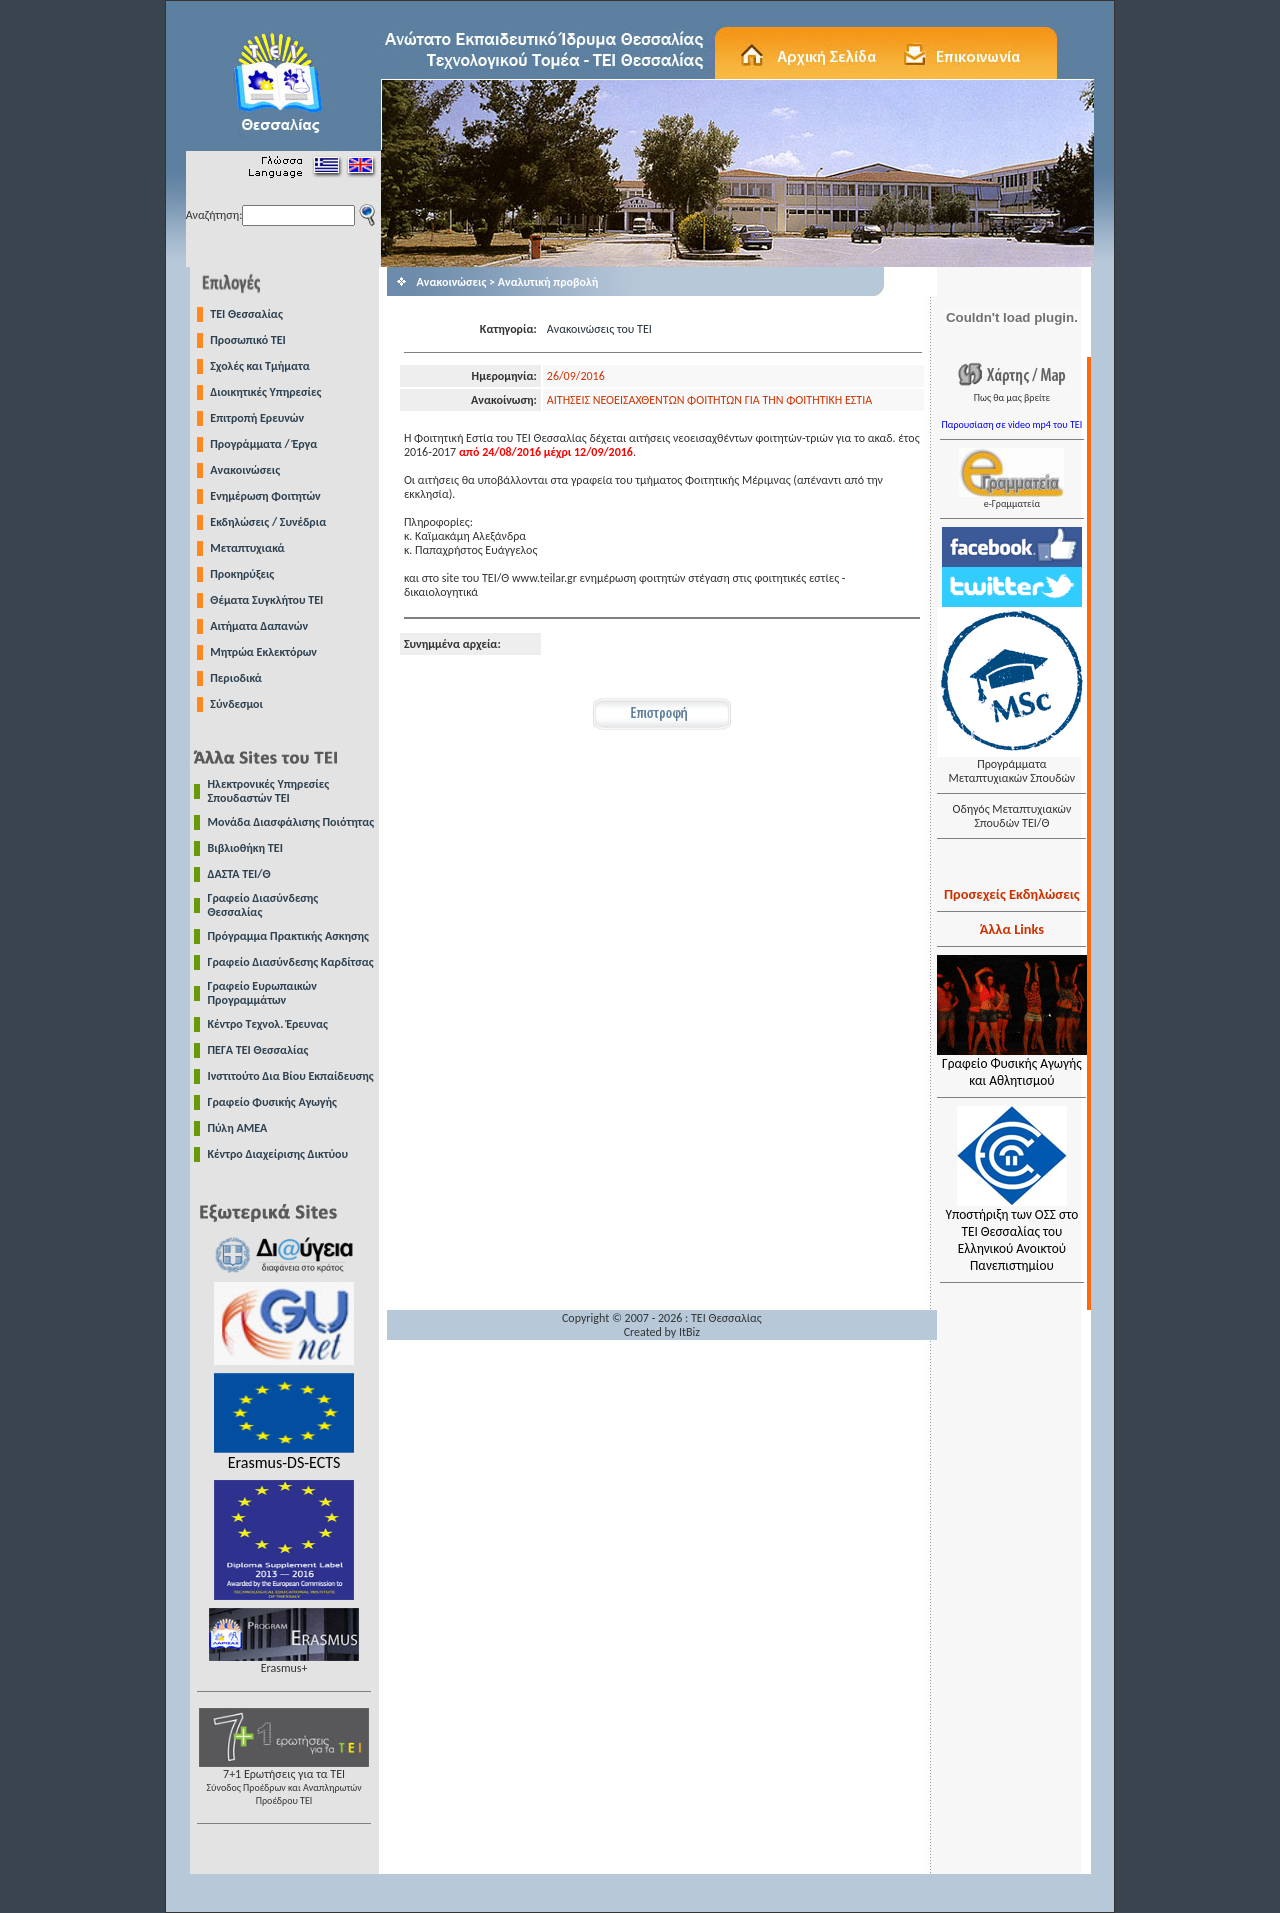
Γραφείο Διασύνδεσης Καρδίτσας (291, 962)
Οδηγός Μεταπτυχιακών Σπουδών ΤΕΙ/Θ (1011, 816)
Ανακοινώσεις (245, 470)
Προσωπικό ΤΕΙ (248, 340)
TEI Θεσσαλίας (246, 314)
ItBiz (689, 1332)
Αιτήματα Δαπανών (259, 626)
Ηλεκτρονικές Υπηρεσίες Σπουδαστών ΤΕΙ (269, 791)
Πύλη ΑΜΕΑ (238, 1128)
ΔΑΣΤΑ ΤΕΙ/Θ (239, 874)
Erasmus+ (284, 1662)
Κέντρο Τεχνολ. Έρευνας (268, 1024)
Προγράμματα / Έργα (263, 444)
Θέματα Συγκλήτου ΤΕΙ (266, 600)
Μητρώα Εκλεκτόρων (263, 652)
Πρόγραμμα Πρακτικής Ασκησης (288, 936)
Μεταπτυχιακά (247, 548)
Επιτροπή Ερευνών (257, 418)
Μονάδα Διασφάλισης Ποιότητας (291, 822)
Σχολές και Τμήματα (260, 366)
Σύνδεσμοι (236, 704)
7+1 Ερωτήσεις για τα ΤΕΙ (284, 1781)
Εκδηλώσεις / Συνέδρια (268, 522)
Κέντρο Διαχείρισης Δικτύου (278, 1154)
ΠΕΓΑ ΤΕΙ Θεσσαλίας (258, 1050)
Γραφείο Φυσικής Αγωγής (272, 1102)
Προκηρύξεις (242, 574)
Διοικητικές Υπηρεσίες (265, 392)
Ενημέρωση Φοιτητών (265, 496)
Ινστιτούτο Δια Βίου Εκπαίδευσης (291, 1076)
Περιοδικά (236, 678)
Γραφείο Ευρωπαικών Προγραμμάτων (262, 993)
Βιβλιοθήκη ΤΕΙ (245, 848)
